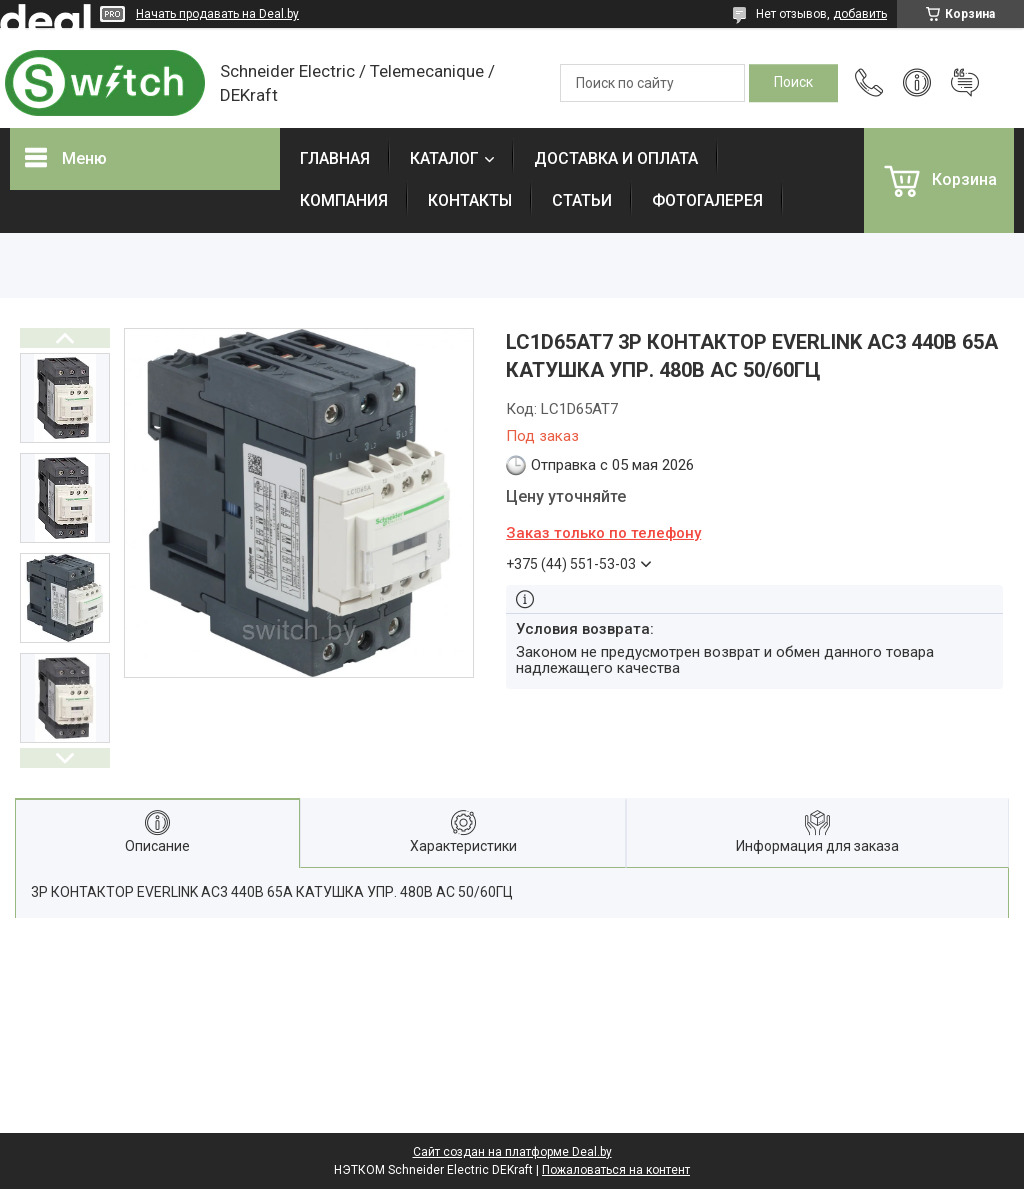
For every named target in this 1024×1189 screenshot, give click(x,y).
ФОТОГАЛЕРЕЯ (707, 200)
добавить (860, 14)
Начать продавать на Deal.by (217, 14)
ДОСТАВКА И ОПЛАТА (616, 158)
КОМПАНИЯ (344, 200)
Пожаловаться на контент (616, 1170)
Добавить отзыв (965, 83)
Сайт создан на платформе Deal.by (512, 1152)
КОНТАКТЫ (470, 200)
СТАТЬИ (582, 200)
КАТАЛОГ (444, 158)
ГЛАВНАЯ (335, 158)
